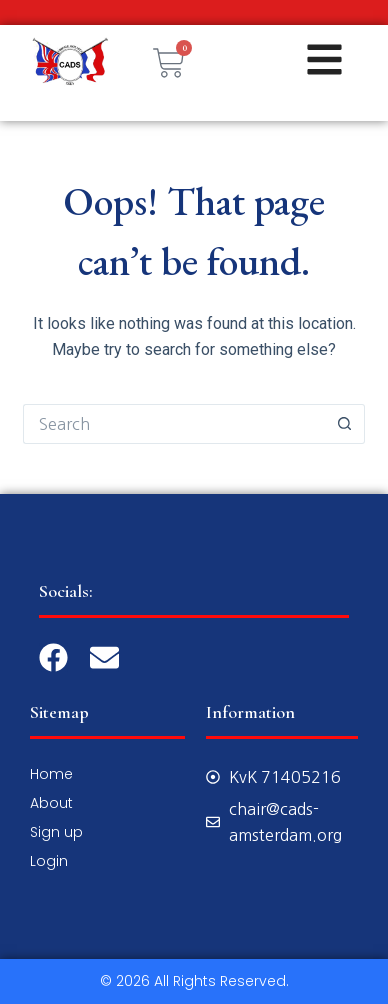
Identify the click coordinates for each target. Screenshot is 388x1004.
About (51, 803)
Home (51, 774)
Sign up (56, 832)
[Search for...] (173, 424)
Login (49, 861)
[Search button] (345, 424)
